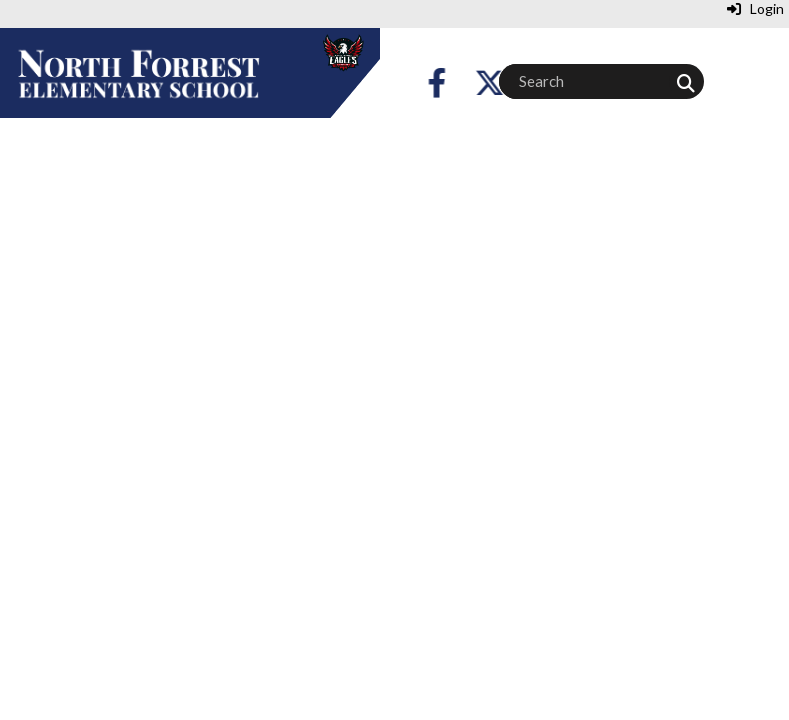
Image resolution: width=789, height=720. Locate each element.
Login (755, 8)
